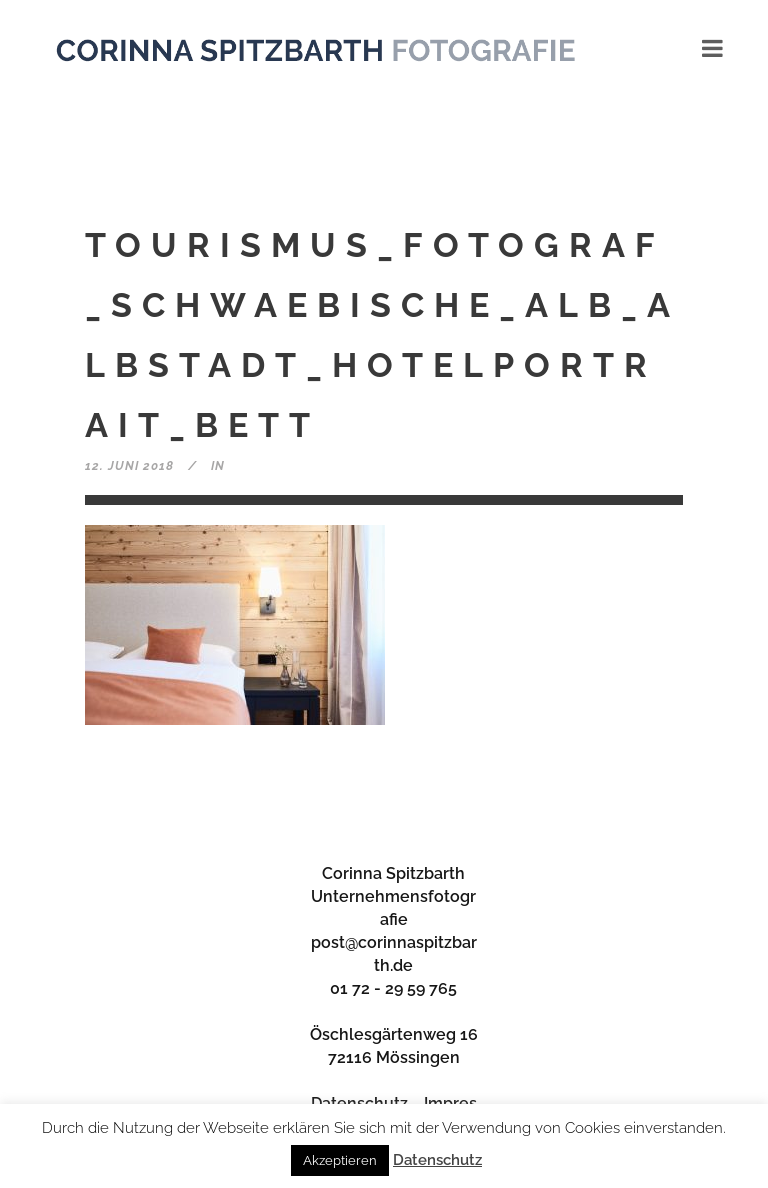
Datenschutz (437, 1160)
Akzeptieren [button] (340, 1160)
